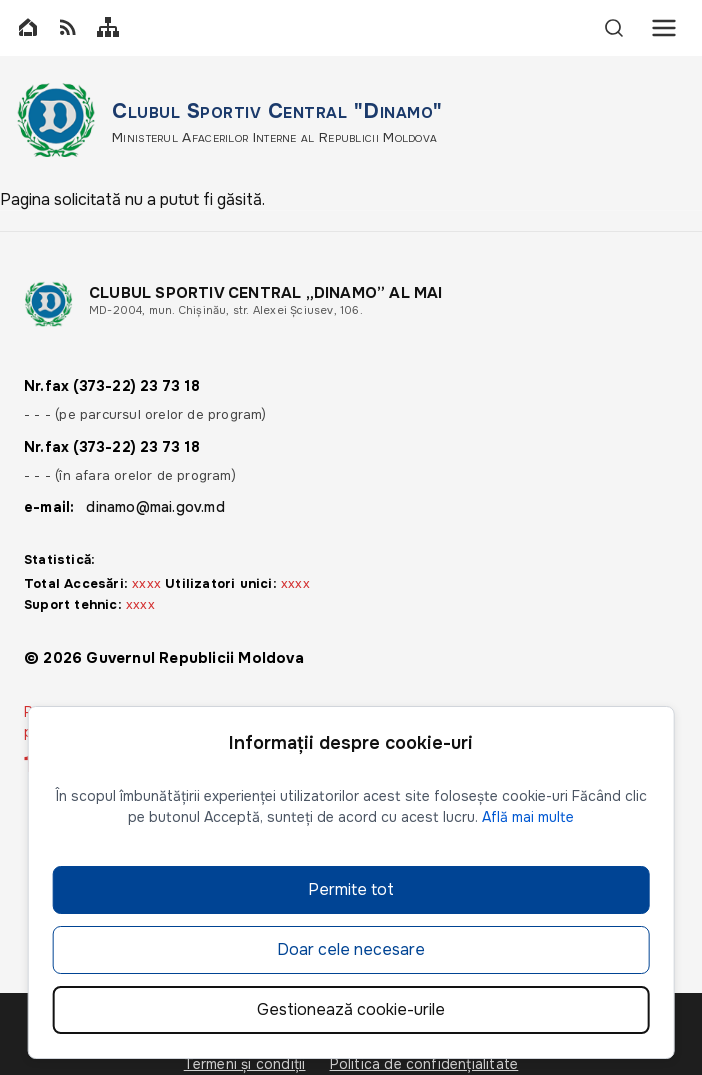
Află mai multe (528, 817)
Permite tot (351, 889)
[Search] (614, 28)
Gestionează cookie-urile (351, 1009)
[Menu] (664, 28)
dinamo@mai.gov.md (155, 507)
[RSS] (68, 28)
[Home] (28, 28)
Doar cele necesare (351, 949)
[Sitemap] (108, 28)
